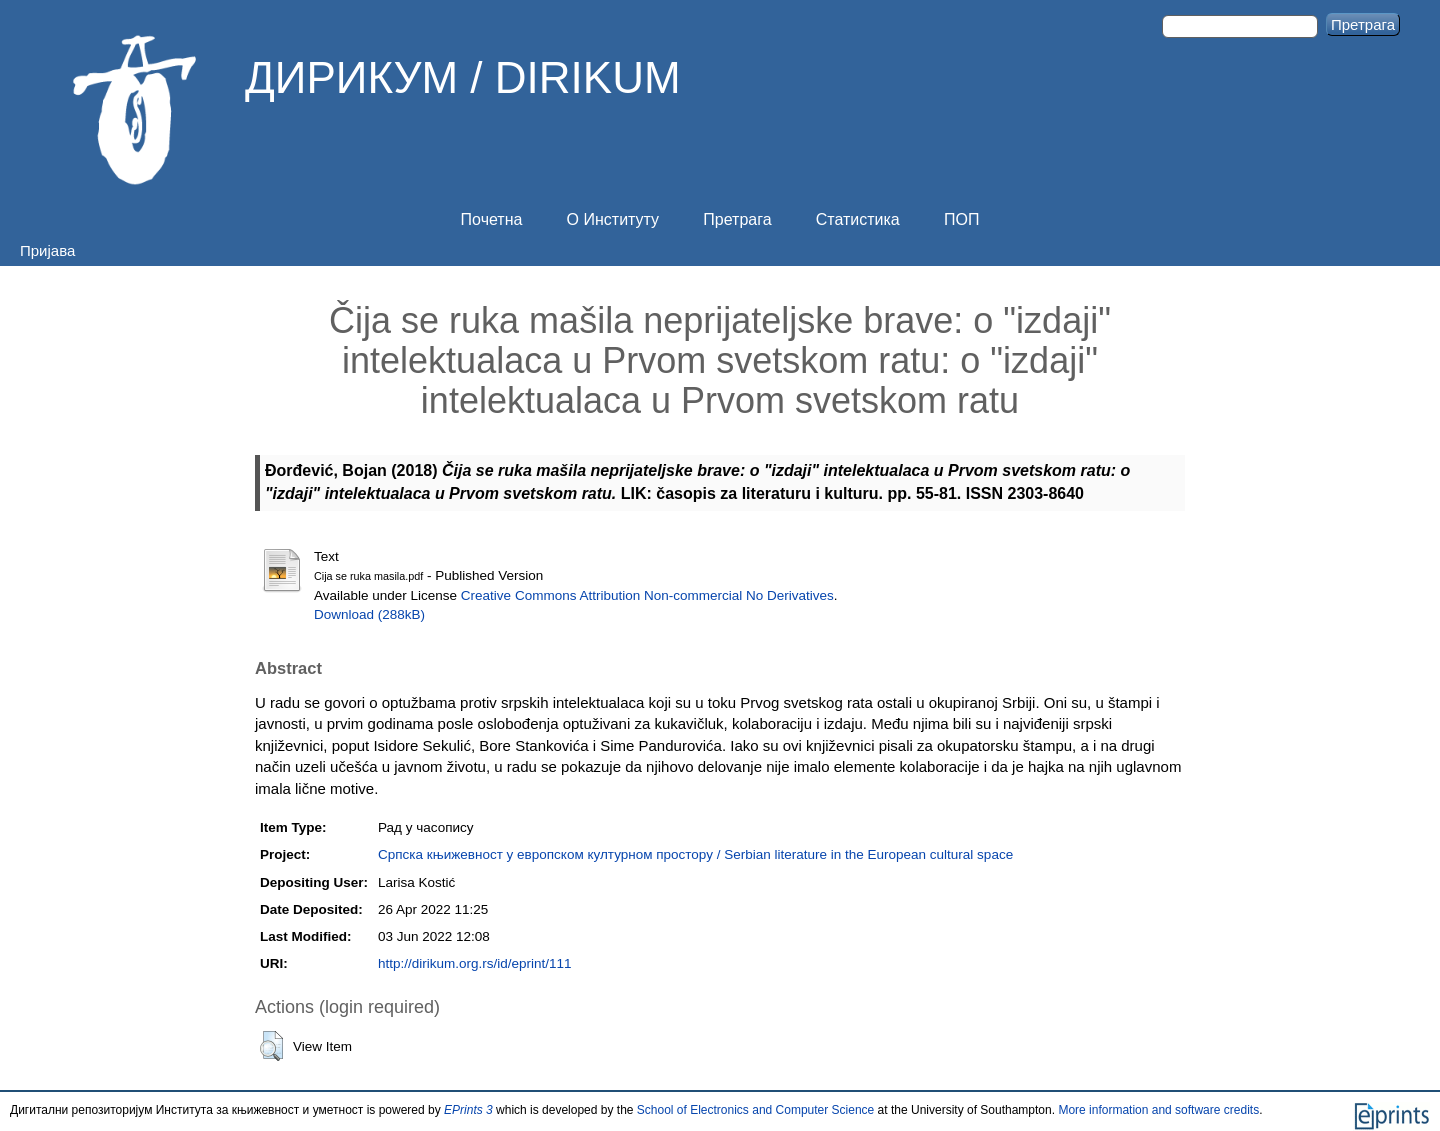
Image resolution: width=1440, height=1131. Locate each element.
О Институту (613, 219)
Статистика (858, 219)
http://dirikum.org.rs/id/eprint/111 (475, 963)
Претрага (737, 219)
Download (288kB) (369, 614)
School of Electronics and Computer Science (755, 1110)
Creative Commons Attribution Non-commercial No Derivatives (647, 595)
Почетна (492, 219)
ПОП (961, 219)
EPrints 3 (468, 1110)
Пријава (47, 250)
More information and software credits (1158, 1110)
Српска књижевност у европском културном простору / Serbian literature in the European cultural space (695, 854)
